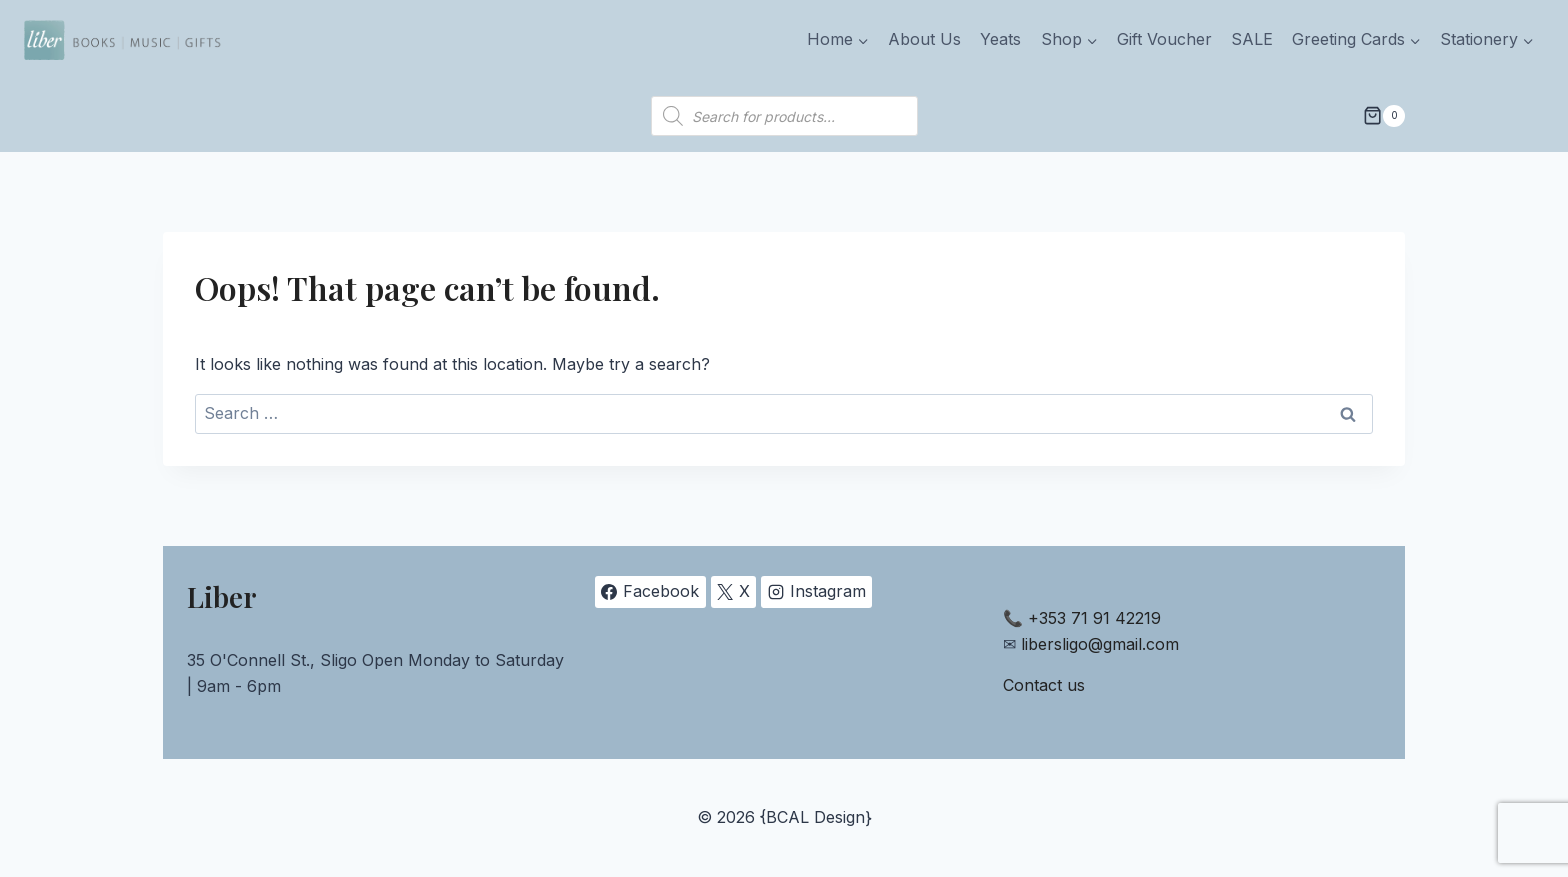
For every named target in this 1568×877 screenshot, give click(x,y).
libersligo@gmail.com (1100, 644)
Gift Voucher (1164, 39)
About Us (924, 39)
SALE (1252, 39)
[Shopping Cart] (1384, 116)
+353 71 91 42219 (1094, 618)
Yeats (1000, 39)
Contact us (1044, 685)
